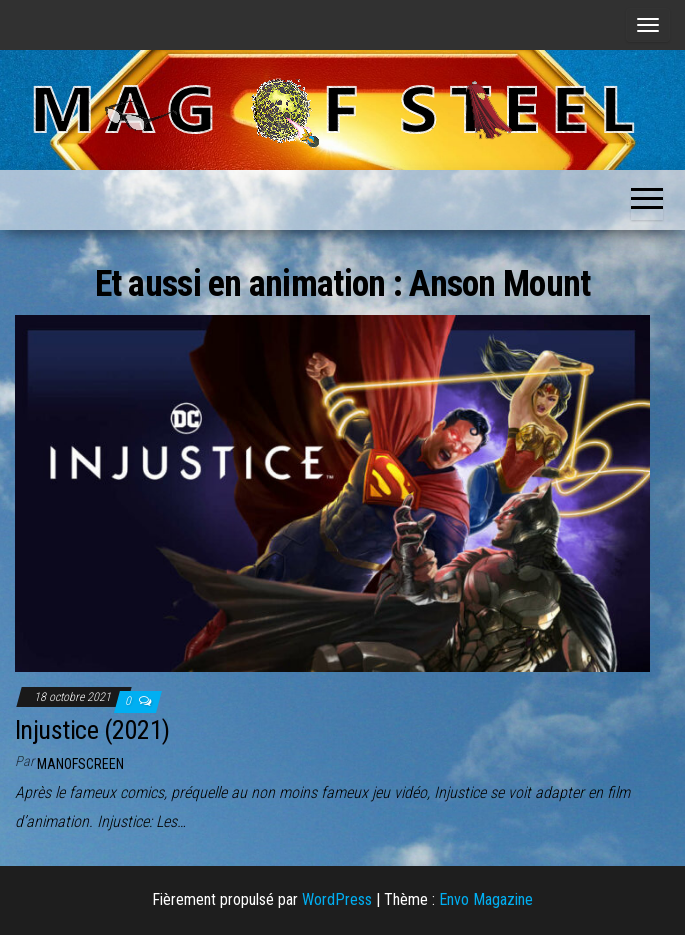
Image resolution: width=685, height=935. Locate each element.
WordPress (337, 899)
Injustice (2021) (92, 730)
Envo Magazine (486, 899)
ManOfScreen (80, 764)
